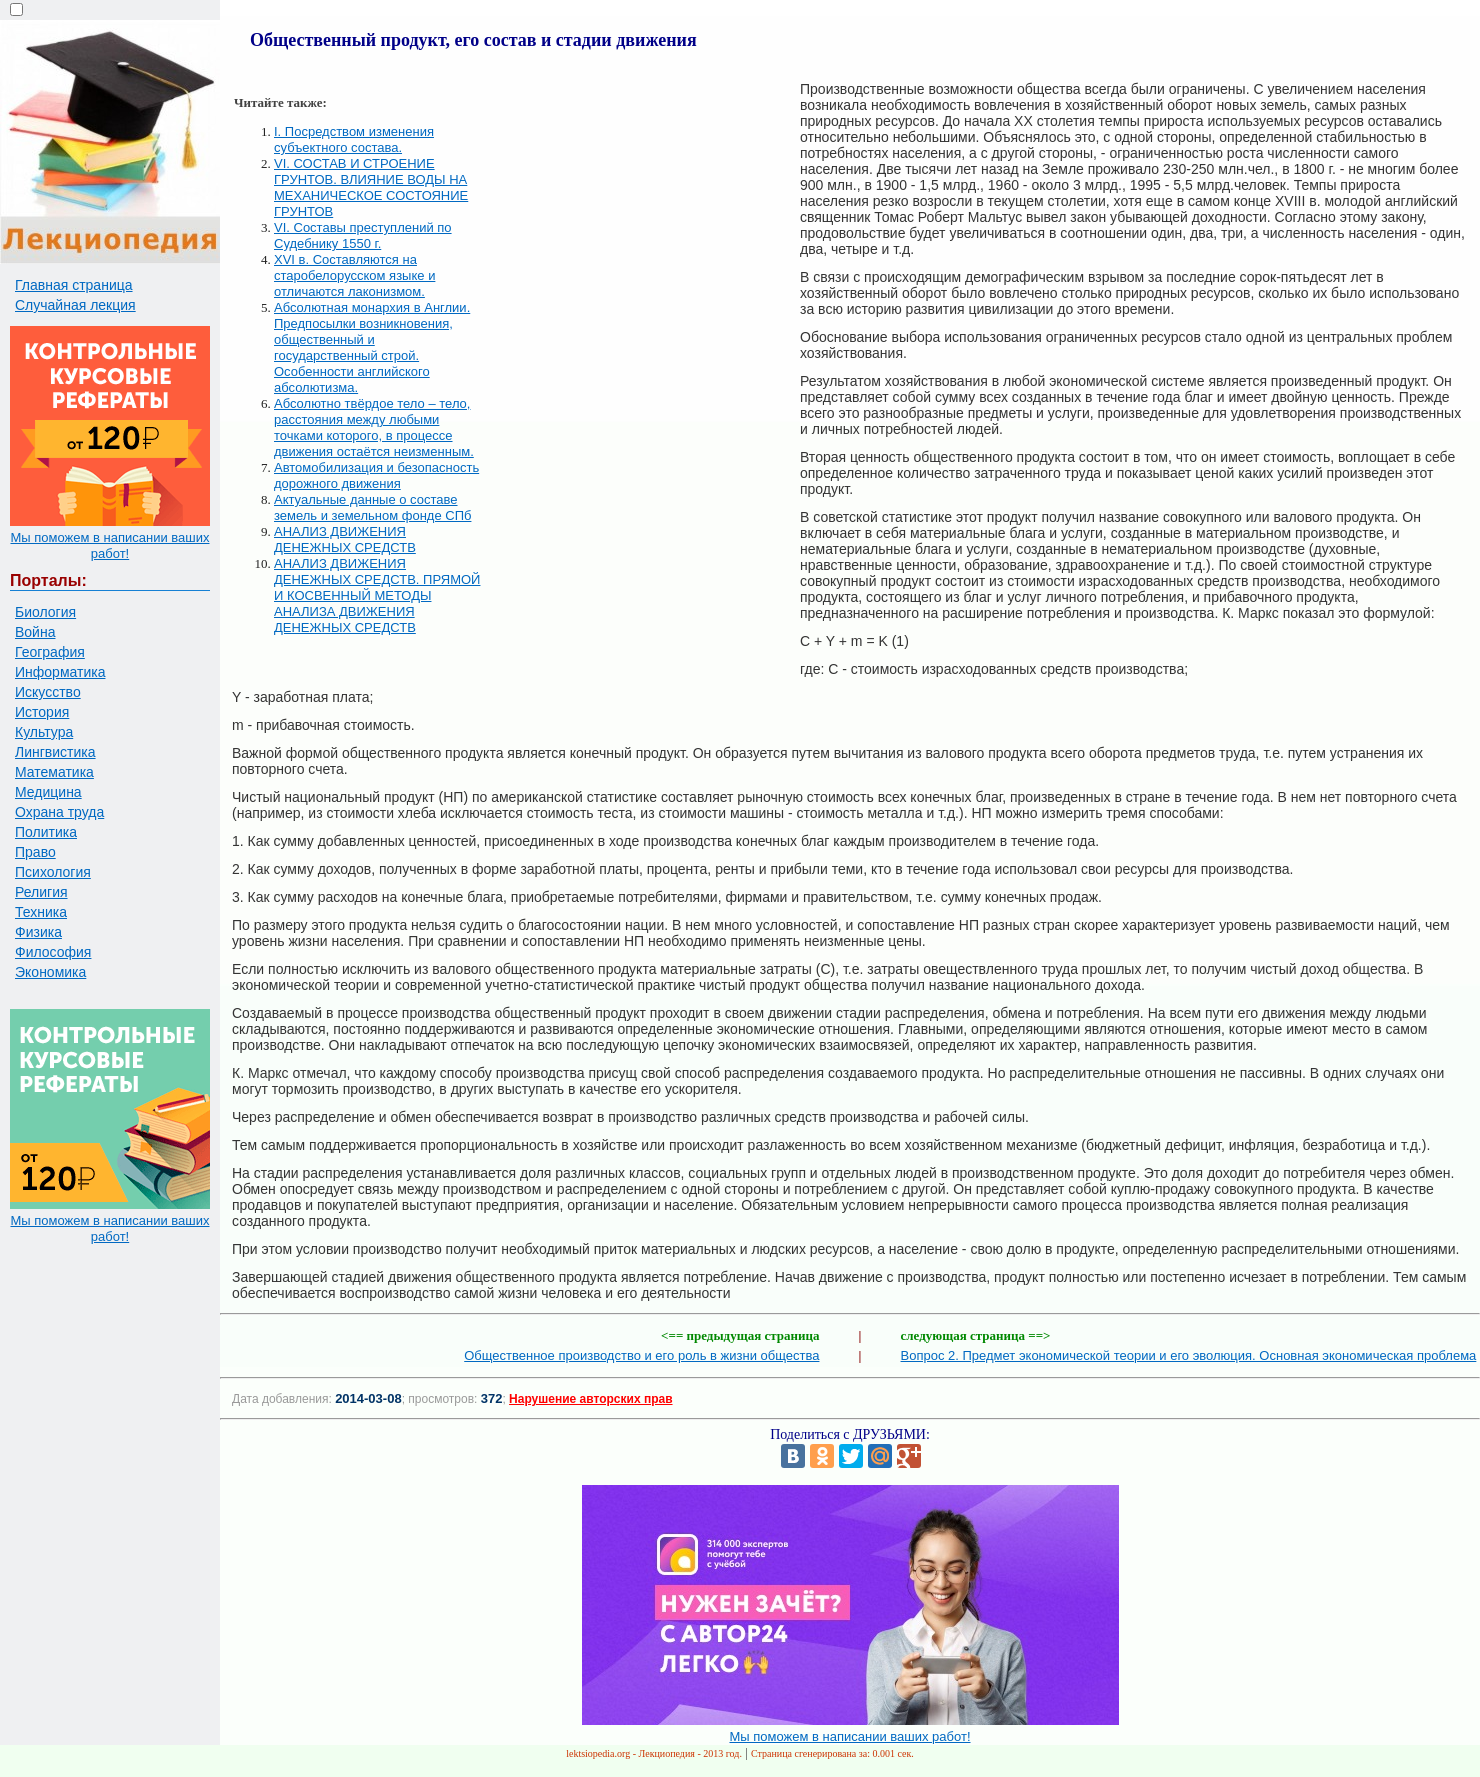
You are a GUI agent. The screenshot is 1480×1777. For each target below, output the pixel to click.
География (50, 652)
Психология (53, 872)
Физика (38, 932)
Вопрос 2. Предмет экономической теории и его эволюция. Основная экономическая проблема (1189, 1355)
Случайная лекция (75, 305)
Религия (41, 892)
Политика (46, 832)
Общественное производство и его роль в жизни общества (641, 1355)
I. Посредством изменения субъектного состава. (354, 139)
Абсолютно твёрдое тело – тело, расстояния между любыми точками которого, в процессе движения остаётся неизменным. (374, 427)
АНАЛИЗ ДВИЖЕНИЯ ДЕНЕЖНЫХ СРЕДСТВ (345, 539)
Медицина (48, 792)
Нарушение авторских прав (590, 1399)
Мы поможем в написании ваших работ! (109, 545)
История (42, 712)
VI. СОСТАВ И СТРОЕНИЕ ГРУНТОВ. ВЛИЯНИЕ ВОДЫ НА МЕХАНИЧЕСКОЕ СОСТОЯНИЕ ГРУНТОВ (371, 187)
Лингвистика (55, 752)
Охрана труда (59, 812)
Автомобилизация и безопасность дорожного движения (376, 475)
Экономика (50, 972)
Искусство (48, 692)
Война (35, 632)
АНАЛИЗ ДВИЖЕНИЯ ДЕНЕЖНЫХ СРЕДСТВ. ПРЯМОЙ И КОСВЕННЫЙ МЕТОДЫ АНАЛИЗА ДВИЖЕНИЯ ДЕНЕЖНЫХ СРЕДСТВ (377, 595)
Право (35, 852)
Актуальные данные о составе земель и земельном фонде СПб (372, 507)
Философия (53, 952)
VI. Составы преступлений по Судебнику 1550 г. (363, 235)
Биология (45, 612)
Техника (41, 912)
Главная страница (74, 285)
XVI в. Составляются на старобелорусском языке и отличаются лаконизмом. (354, 275)
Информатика (60, 672)
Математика (54, 772)
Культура (44, 732)
